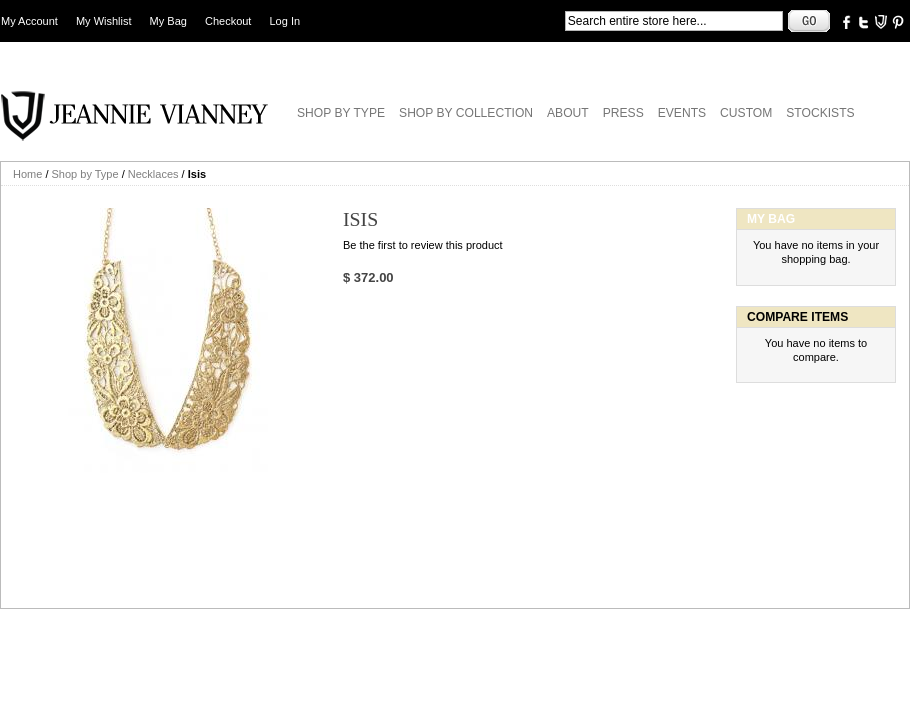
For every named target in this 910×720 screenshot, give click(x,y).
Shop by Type (85, 174)
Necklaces (153, 174)
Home (27, 174)
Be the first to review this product (423, 245)
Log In (285, 21)
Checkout (228, 21)
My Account (29, 21)
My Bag (168, 21)
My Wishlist (104, 21)
